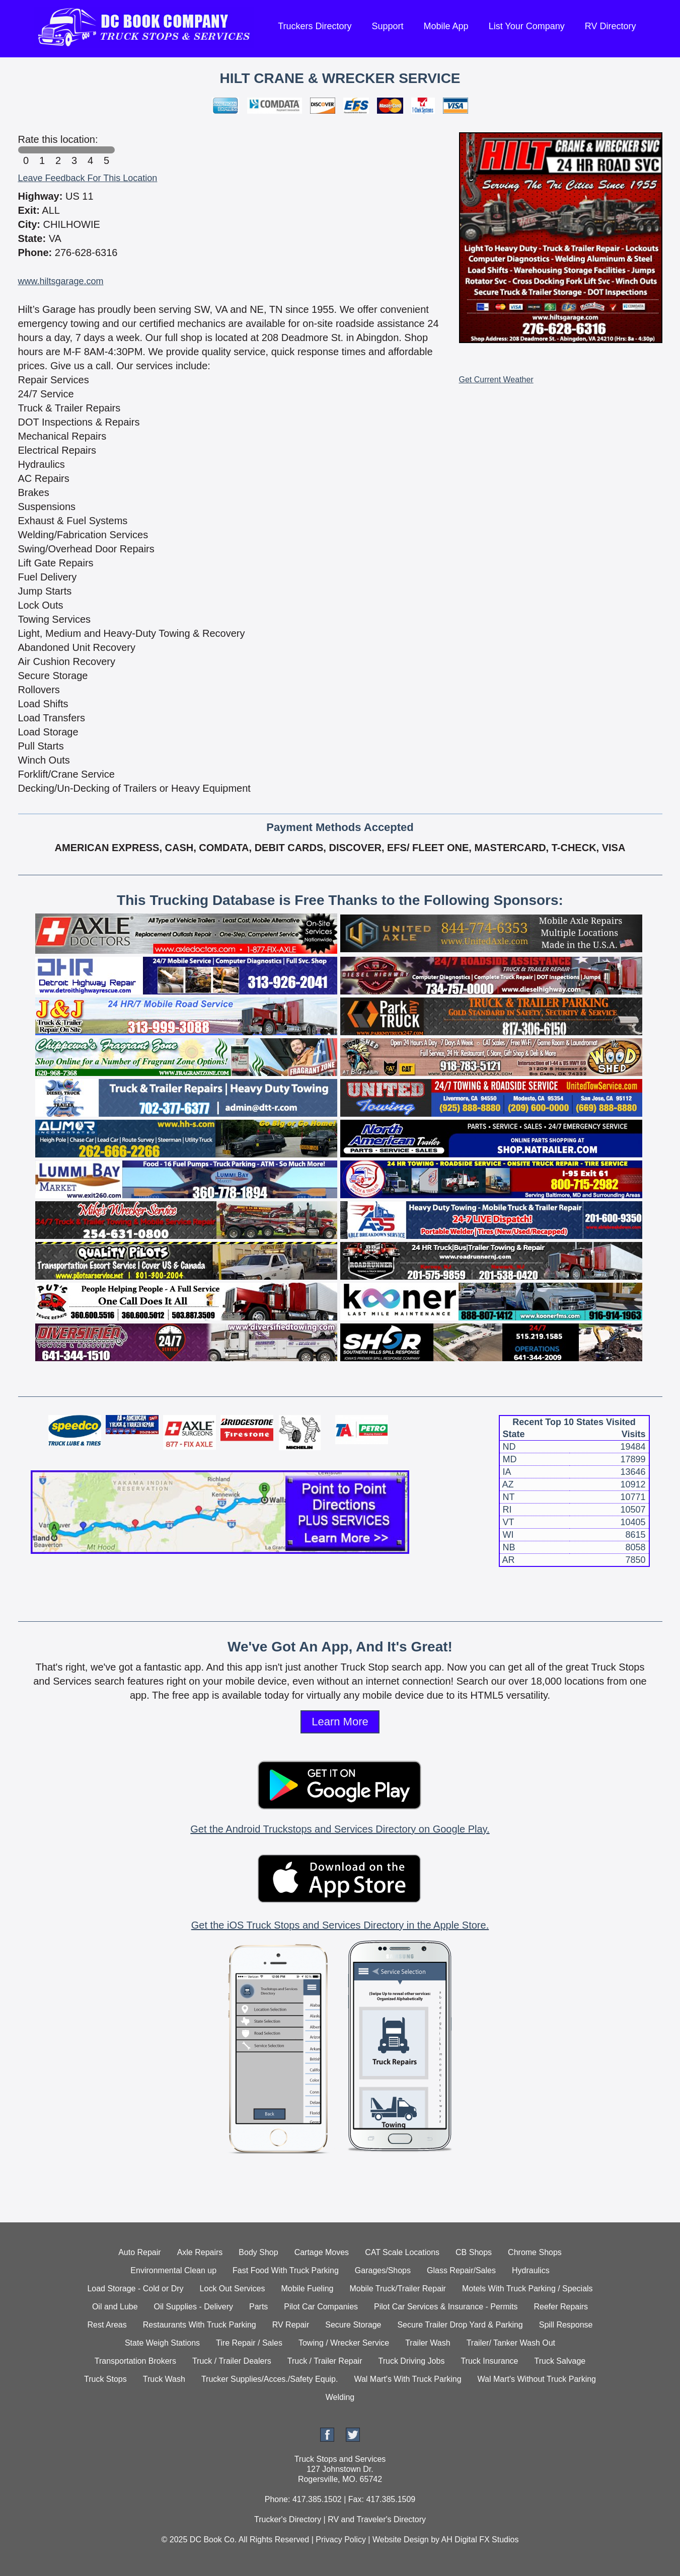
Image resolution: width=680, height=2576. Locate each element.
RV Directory (610, 26)
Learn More (340, 1721)
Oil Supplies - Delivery (193, 2306)
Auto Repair (139, 2252)
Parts (258, 2306)
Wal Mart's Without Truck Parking (537, 2379)
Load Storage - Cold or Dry (135, 2288)
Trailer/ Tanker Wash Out (511, 2343)
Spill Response (566, 2324)
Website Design (400, 2539)
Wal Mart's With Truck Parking (407, 2379)
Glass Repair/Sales (461, 2270)
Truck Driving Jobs (412, 2361)
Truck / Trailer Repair (324, 2361)
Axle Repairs (200, 2252)
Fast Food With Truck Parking (286, 2270)
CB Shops (474, 2252)
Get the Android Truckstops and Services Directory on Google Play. (339, 1829)
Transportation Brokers (135, 2361)
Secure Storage (353, 2324)
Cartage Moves (321, 2252)
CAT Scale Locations (402, 2252)
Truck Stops (105, 2379)
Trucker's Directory (287, 2519)
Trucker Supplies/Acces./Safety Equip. (269, 2379)
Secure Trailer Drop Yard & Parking (459, 2324)
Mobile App (446, 26)
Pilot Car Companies (321, 2306)
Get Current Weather (496, 379)
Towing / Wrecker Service (343, 2343)
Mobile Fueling (307, 2288)
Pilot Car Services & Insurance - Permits (445, 2306)
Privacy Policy (341, 2539)
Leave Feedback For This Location (88, 178)
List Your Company (527, 26)
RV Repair (291, 2324)
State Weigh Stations (162, 2343)
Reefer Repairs (561, 2306)
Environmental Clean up (173, 2270)
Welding (340, 2397)
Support (388, 26)
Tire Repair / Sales (249, 2343)
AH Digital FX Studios (480, 2539)
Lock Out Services (232, 2288)
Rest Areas (107, 2324)
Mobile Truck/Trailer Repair (397, 2288)
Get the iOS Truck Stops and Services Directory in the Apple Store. (340, 1925)
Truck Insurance (489, 2361)
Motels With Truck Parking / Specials (527, 2288)
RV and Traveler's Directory (377, 2519)
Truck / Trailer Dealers (231, 2361)
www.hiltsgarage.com (61, 281)
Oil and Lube (115, 2306)
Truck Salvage (560, 2361)
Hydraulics (531, 2270)
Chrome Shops (535, 2252)
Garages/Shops (383, 2270)
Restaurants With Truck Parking (199, 2324)
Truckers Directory (314, 26)
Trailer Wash (427, 2343)
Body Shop (258, 2252)
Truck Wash (164, 2379)
